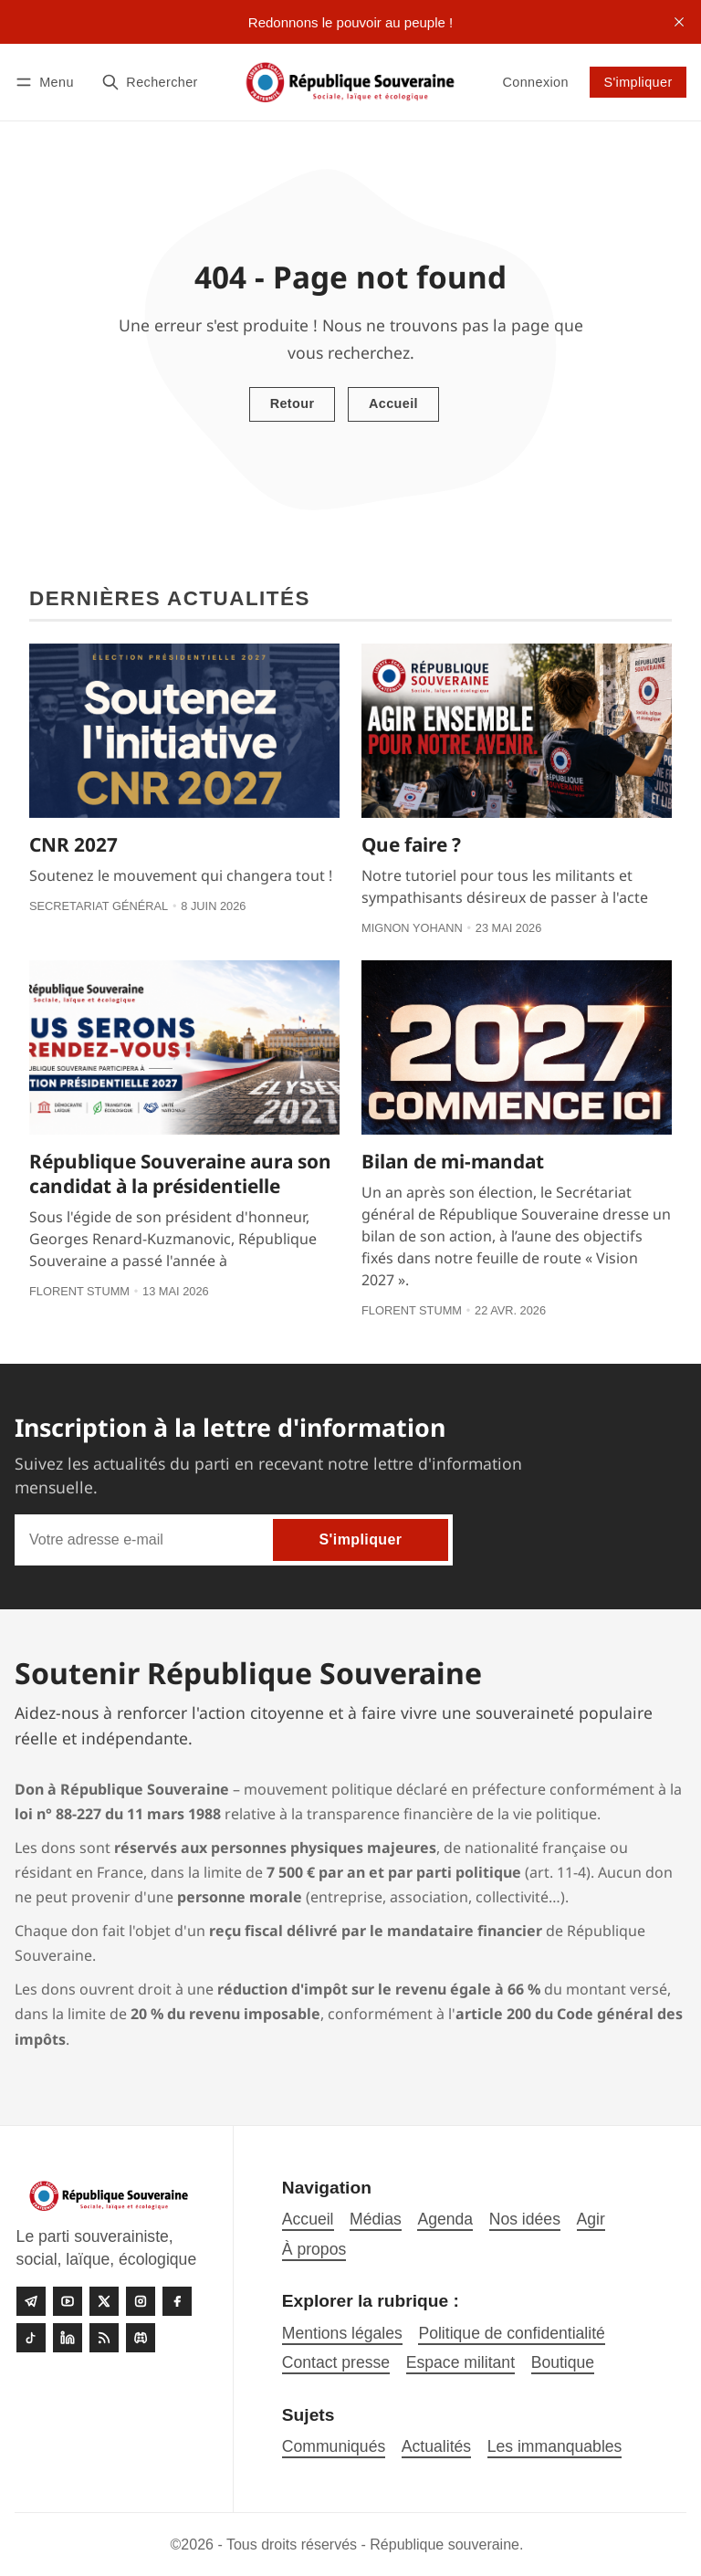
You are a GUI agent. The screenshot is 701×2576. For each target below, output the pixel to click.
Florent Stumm (79, 1291)
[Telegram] (31, 2301)
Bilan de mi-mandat (452, 1161)
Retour (292, 403)
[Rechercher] (149, 81)
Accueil (393, 403)
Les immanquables (555, 2446)
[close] (679, 22)
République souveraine (444, 2544)
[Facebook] (177, 2301)
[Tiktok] (31, 2337)
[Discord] (140, 2337)
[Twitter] (104, 2301)
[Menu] (47, 81)
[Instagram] (140, 2301)
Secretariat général (98, 906)
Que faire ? (411, 844)
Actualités (436, 2446)
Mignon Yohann (412, 928)
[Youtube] (67, 2301)
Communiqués (333, 2446)
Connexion (535, 82)
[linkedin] (67, 2337)
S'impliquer (637, 82)
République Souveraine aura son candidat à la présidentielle (180, 1173)
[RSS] (104, 2337)
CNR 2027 (73, 844)
